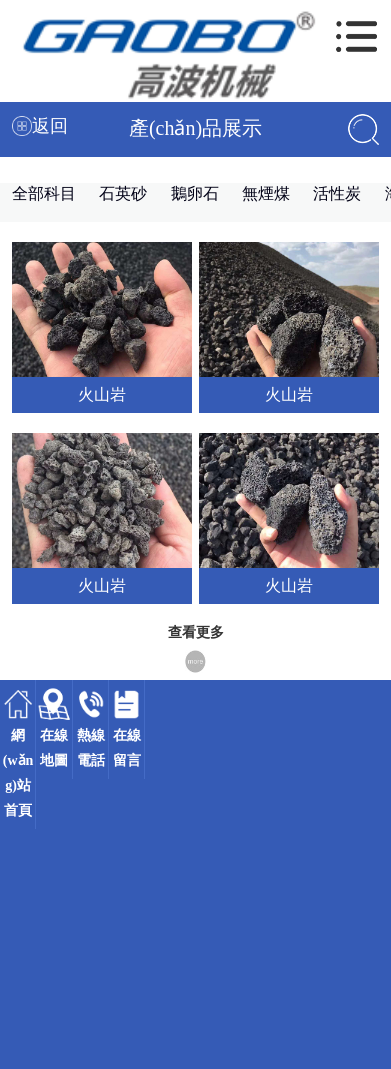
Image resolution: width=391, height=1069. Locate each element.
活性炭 (337, 193)
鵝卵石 (195, 193)
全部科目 (44, 193)
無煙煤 (266, 193)
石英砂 (123, 193)
